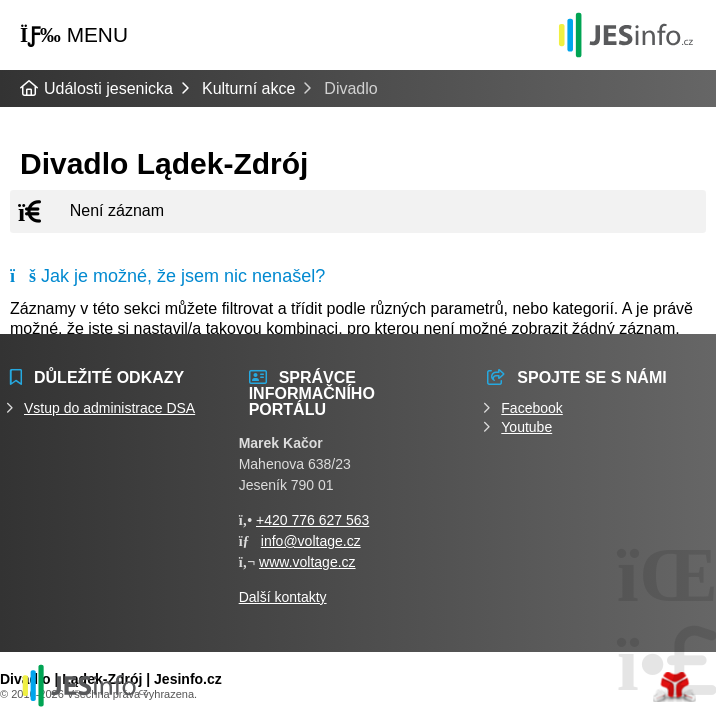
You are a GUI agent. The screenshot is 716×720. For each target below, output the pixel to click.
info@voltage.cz (311, 541)
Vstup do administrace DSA (109, 408)
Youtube (526, 427)
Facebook (531, 408)
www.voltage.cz (307, 562)
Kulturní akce (248, 88)
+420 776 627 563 (312, 520)
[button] (74, 35)
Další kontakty (283, 597)
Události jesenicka (626, 34)
